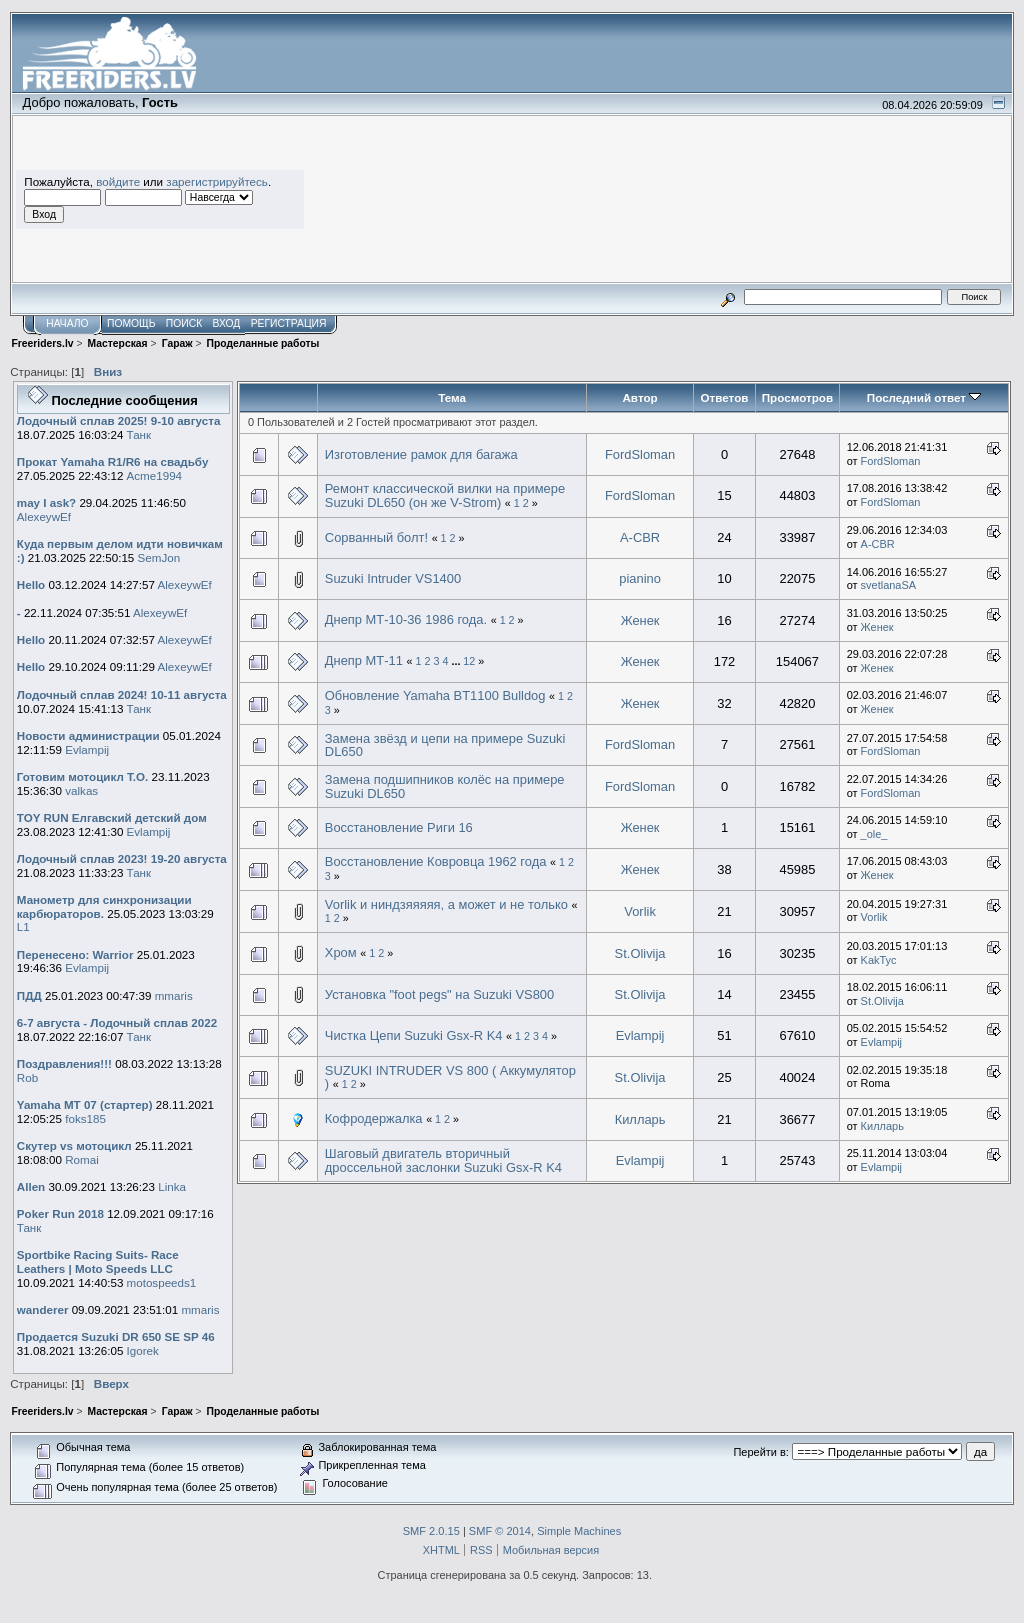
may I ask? (46, 502)
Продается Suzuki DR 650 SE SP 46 (116, 1336)
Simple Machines (579, 1531)
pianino (640, 578)
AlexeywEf (44, 516)
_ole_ (874, 834)
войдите (118, 181)
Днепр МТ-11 (364, 660)
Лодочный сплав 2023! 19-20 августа (122, 858)
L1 (23, 926)
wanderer (43, 1309)
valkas (81, 790)
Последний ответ (924, 397)
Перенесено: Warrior (75, 954)
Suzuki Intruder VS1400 (393, 578)
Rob (27, 1077)
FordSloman (640, 454)
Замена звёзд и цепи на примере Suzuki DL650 (445, 745)
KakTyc (879, 960)
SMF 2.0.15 (431, 1531)
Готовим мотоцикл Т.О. (82, 776)
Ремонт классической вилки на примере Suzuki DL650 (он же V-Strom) (445, 495)
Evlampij (87, 749)
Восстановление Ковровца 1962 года (436, 861)
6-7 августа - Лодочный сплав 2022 (117, 1022)
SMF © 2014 (500, 1531)
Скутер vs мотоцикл (76, 1145)
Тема (452, 397)
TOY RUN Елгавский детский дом (112, 817)
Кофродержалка (374, 1118)
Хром (342, 952)
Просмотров (797, 397)
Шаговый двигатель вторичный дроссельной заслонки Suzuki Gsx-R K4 (443, 1160)
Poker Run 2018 (60, 1213)
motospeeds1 (162, 1282)
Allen (31, 1186)
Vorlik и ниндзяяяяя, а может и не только (448, 904)
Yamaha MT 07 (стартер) (85, 1104)
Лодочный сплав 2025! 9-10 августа (119, 420)
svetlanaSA (889, 585)
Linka (172, 1186)
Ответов (725, 397)
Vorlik (640, 911)
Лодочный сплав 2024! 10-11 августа (122, 694)
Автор (639, 397)
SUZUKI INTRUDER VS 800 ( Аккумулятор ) (450, 1077)
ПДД (29, 995)
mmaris (174, 995)
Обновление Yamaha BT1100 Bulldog (437, 695)
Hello (31, 584)
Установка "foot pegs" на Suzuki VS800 (439, 994)
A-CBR (640, 537)
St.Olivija (640, 953)
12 (469, 661)
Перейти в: (760, 1452)
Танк (139, 434)
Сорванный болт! (376, 537)
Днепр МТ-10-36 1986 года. (406, 619)
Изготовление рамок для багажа (421, 454)
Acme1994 (155, 475)
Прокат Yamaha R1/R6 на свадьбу (113, 461)
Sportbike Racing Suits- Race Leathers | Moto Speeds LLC (98, 1261)
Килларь (640, 1119)
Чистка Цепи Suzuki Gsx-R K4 (414, 1035)
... (457, 661)
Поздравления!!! (64, 1063)
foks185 (85, 1118)
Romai (82, 1159)
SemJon (159, 557)
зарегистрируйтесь (217, 181)
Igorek (143, 1350)
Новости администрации (88, 735)
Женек (640, 620)
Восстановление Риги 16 (399, 827)
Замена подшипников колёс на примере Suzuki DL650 (445, 786)
